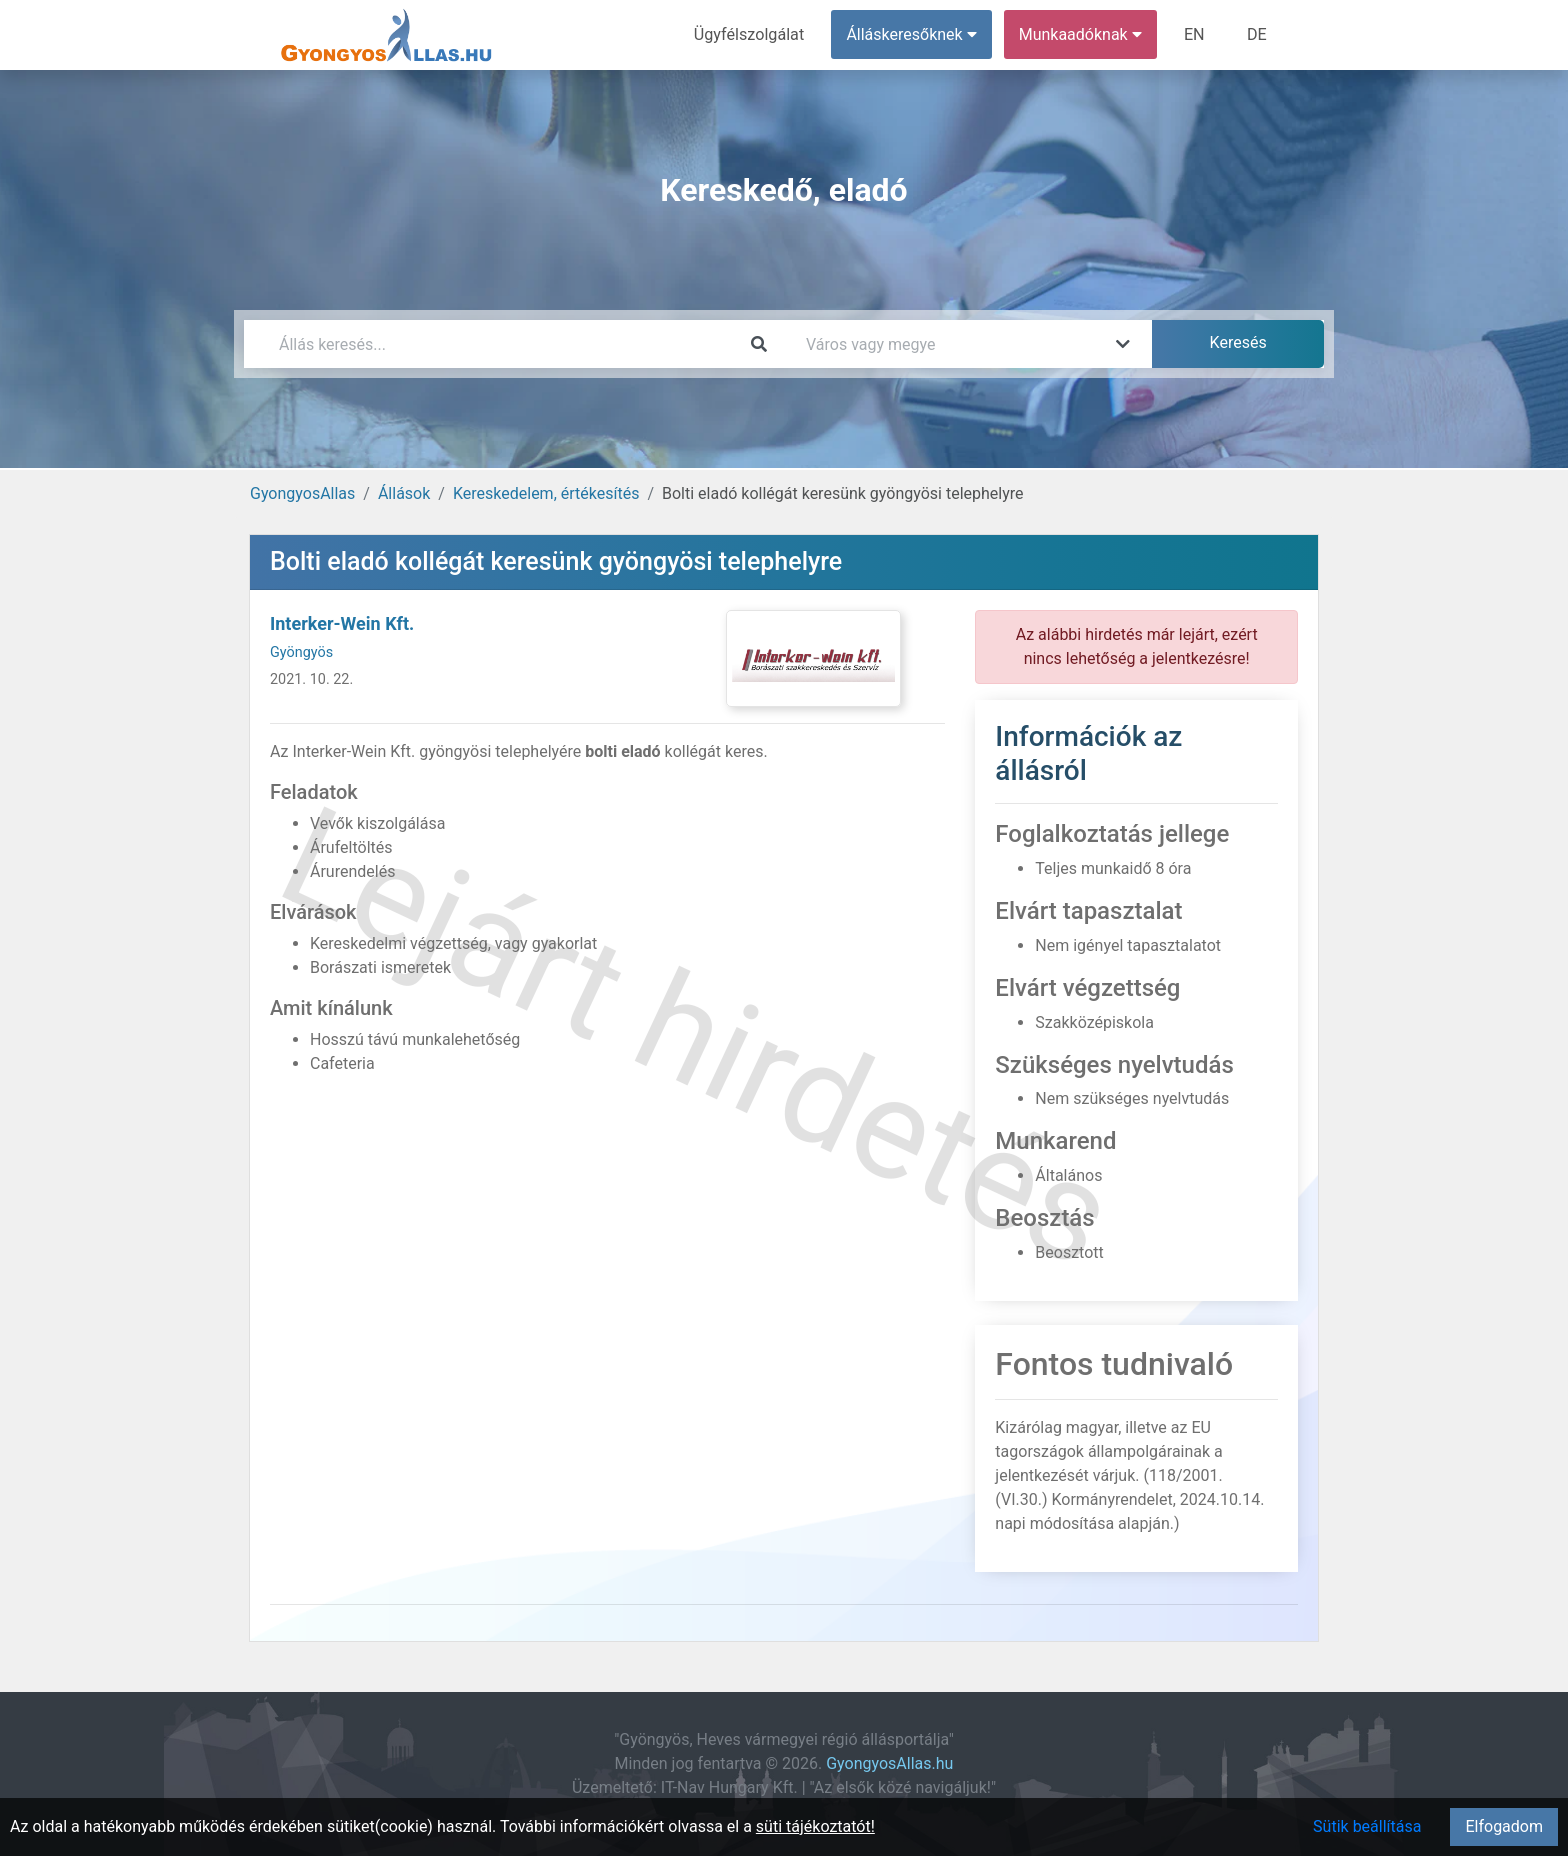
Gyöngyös (301, 652)
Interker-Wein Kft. (342, 623)
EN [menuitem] (1195, 34)
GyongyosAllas (302, 493)
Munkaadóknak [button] (1081, 34)
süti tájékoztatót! (815, 1826)
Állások (404, 493)
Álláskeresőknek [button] (913, 34)
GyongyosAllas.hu (889, 1763)
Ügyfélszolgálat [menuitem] (750, 34)
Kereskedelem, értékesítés (546, 493)
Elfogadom (1504, 1826)
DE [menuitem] (1257, 34)
